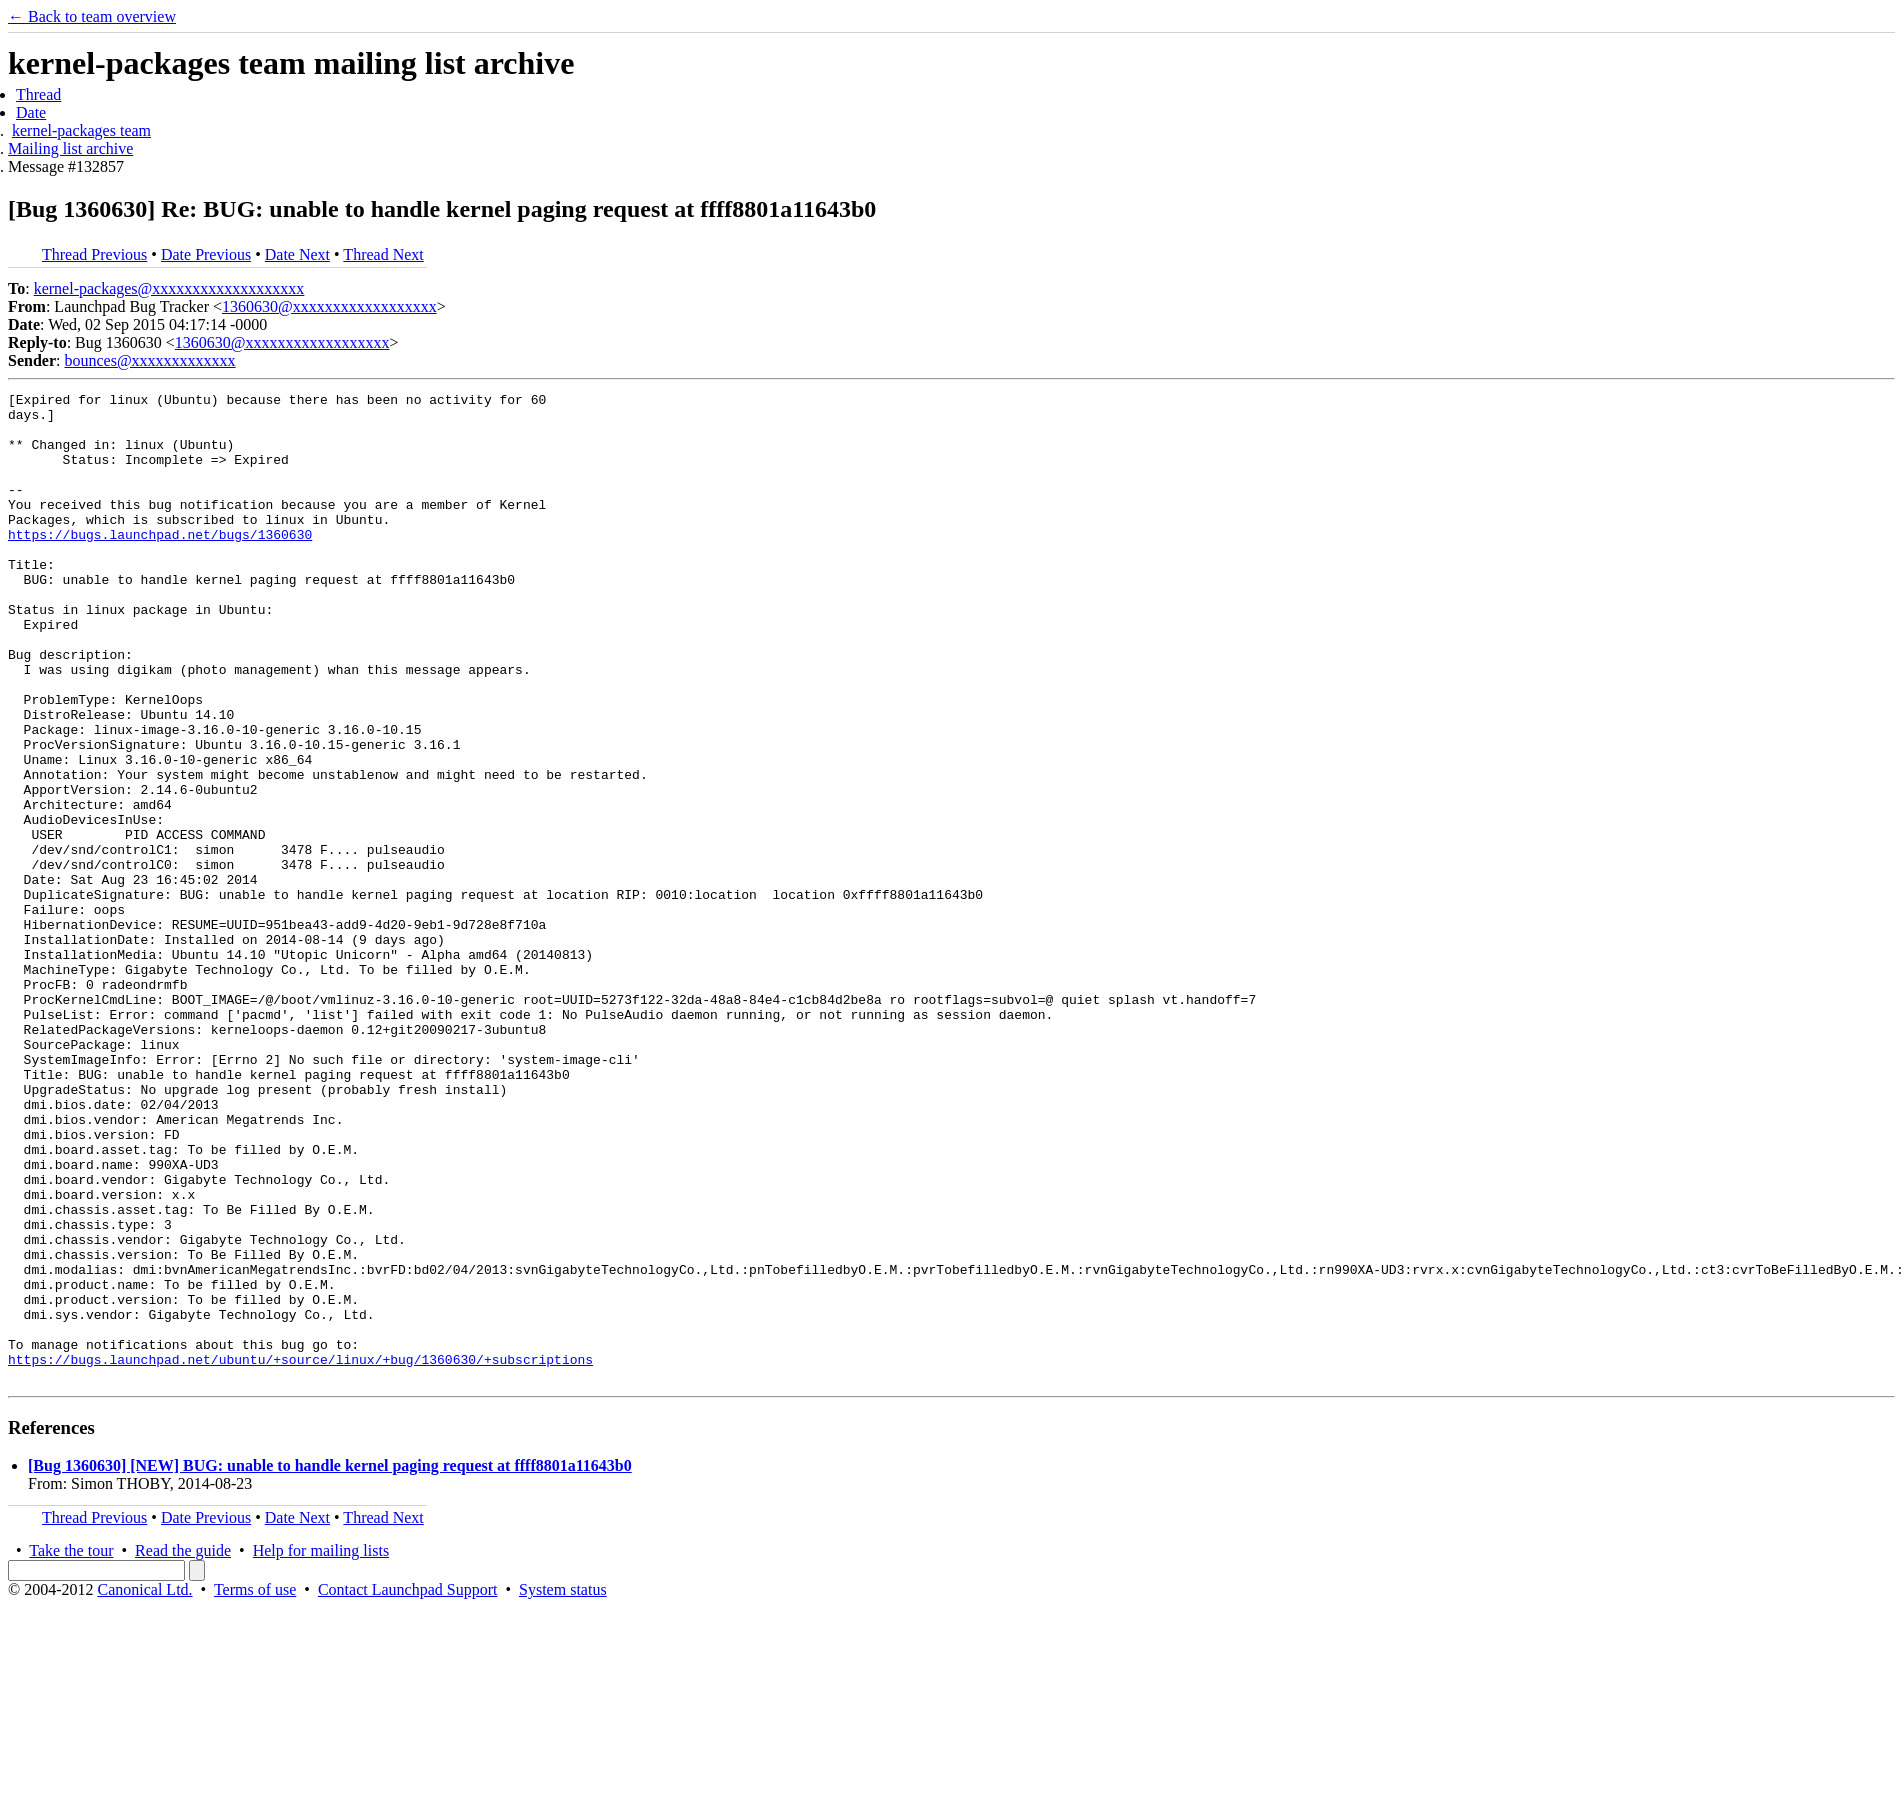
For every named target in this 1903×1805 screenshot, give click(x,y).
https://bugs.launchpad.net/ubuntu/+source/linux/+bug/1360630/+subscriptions (300, 1554)
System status (563, 1787)
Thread (38, 94)
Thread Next (383, 254)
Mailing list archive (70, 148)
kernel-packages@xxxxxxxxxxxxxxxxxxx (169, 288)
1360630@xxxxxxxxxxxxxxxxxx (329, 306)
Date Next (297, 254)
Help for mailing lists (321, 1748)
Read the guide (183, 1748)
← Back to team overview (92, 16)
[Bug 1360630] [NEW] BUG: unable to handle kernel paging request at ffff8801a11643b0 (330, 1663)
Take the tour (71, 1748)
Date (31, 112)
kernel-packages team (81, 130)
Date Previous (206, 254)
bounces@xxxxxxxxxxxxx (149, 360)
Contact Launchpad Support (408, 1787)
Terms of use (255, 1787)
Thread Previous (94, 254)
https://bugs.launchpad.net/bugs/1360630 (160, 564)
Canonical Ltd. (144, 1787)
